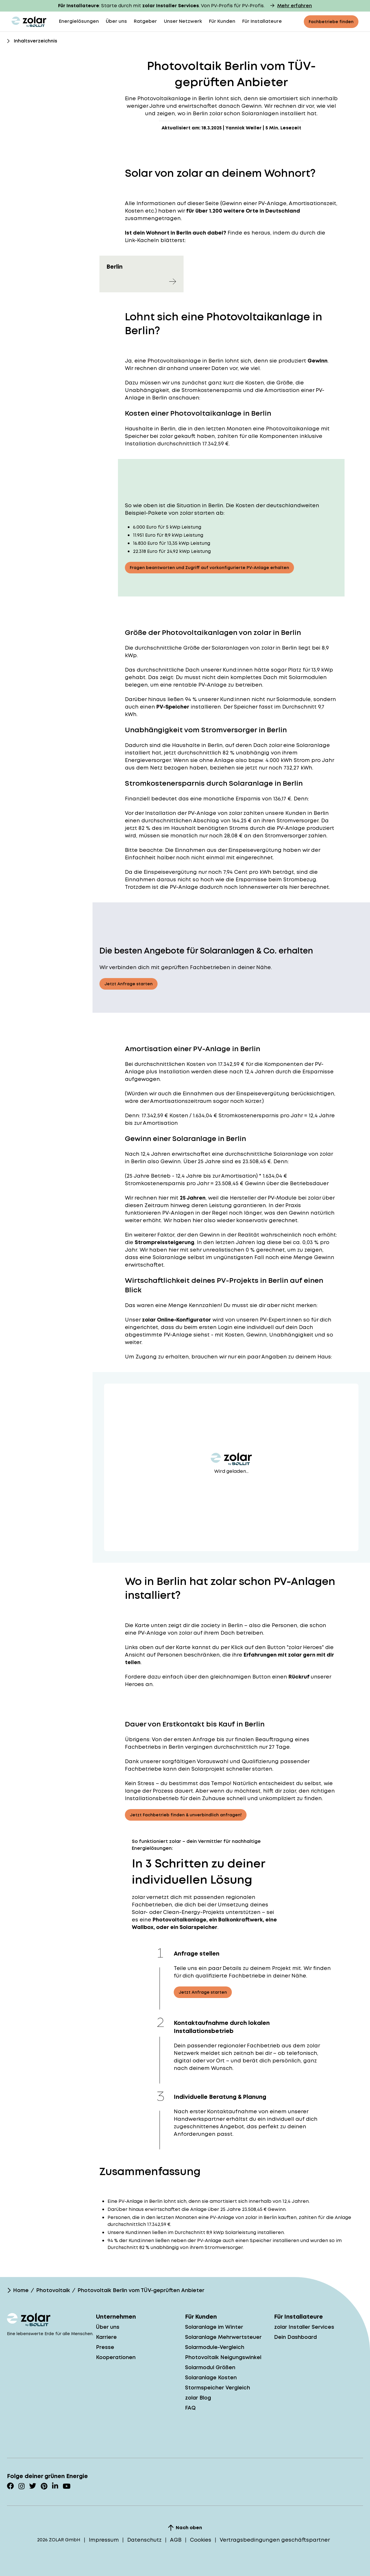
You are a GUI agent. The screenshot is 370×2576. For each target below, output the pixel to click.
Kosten (195, 1064)
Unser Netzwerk (183, 21)
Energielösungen (79, 21)
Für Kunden (222, 21)
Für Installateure (262, 21)
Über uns (116, 21)
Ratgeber (145, 21)
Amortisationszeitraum (181, 1101)
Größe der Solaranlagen (216, 647)
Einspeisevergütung (255, 850)
